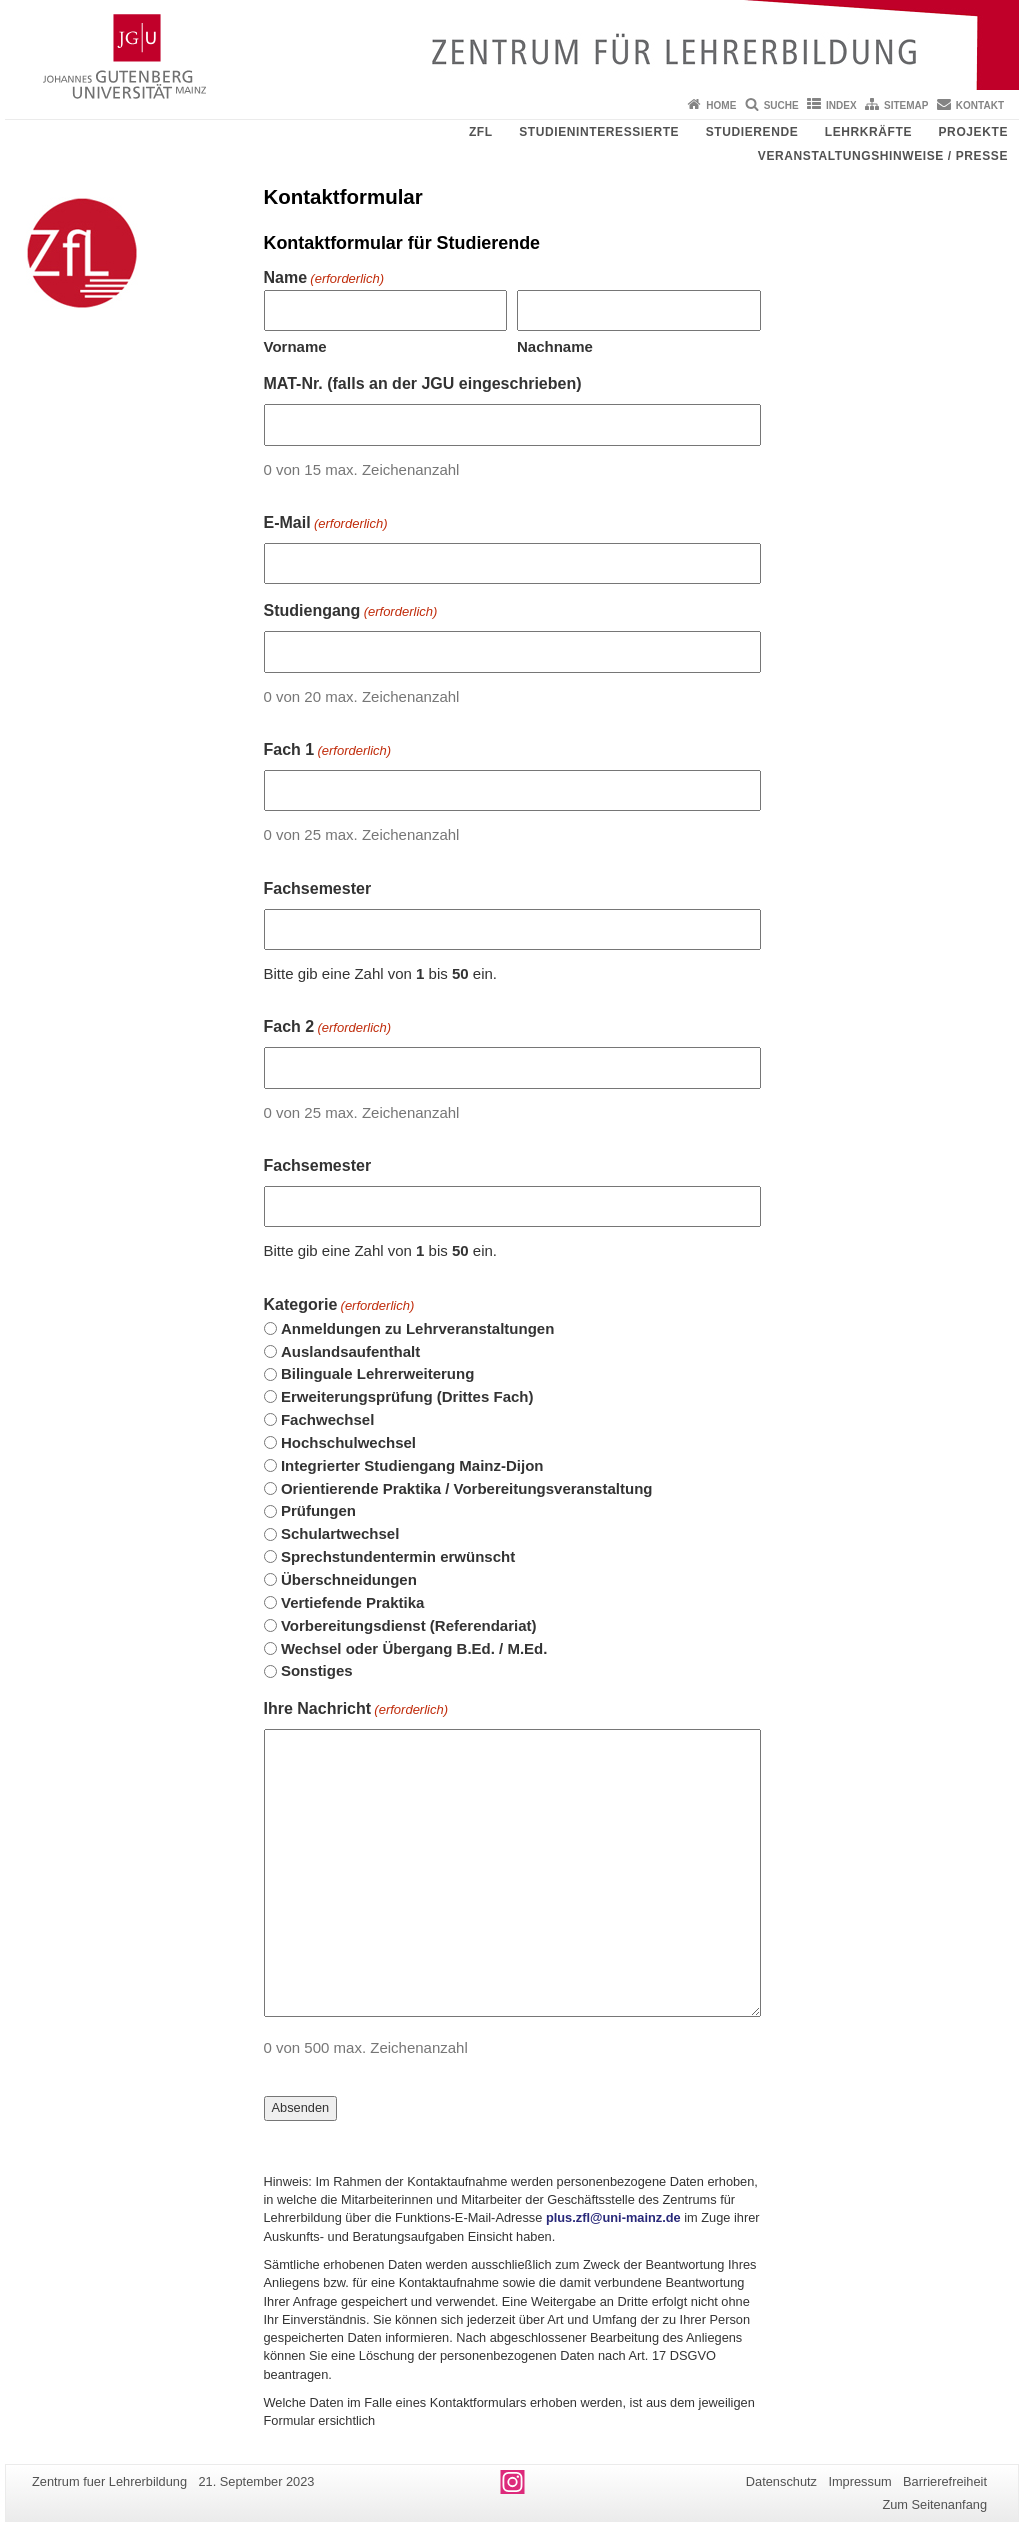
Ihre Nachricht (356, 1710)
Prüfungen (318, 1510)
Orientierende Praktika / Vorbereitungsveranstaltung (467, 1488)
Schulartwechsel (340, 1533)
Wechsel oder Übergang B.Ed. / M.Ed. (414, 1648)
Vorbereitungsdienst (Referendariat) (409, 1625)
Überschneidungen (349, 1579)
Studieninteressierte (599, 132)
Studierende (752, 132)
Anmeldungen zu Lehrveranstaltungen (417, 1328)
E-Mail (326, 524)
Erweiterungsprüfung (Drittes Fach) (407, 1396)
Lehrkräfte (868, 132)
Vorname (295, 346)
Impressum (859, 2481)
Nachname (555, 346)
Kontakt (980, 105)
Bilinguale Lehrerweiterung (377, 1373)
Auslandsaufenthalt (350, 1351)
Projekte (973, 132)
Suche (781, 105)
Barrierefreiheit (945, 2481)
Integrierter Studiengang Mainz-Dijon (412, 1465)
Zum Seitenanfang (934, 2504)
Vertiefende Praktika (352, 1602)
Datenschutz (781, 2481)
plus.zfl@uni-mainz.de (613, 2217)
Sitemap (906, 105)
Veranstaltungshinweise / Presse (883, 156)
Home (721, 105)
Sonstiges (317, 1670)
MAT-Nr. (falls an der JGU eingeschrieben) (423, 383)
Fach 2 (328, 1028)
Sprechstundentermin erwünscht (398, 1556)
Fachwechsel (327, 1419)
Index (841, 105)
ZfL (481, 132)
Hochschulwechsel (348, 1442)
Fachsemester (318, 888)
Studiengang (351, 612)
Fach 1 (328, 751)
